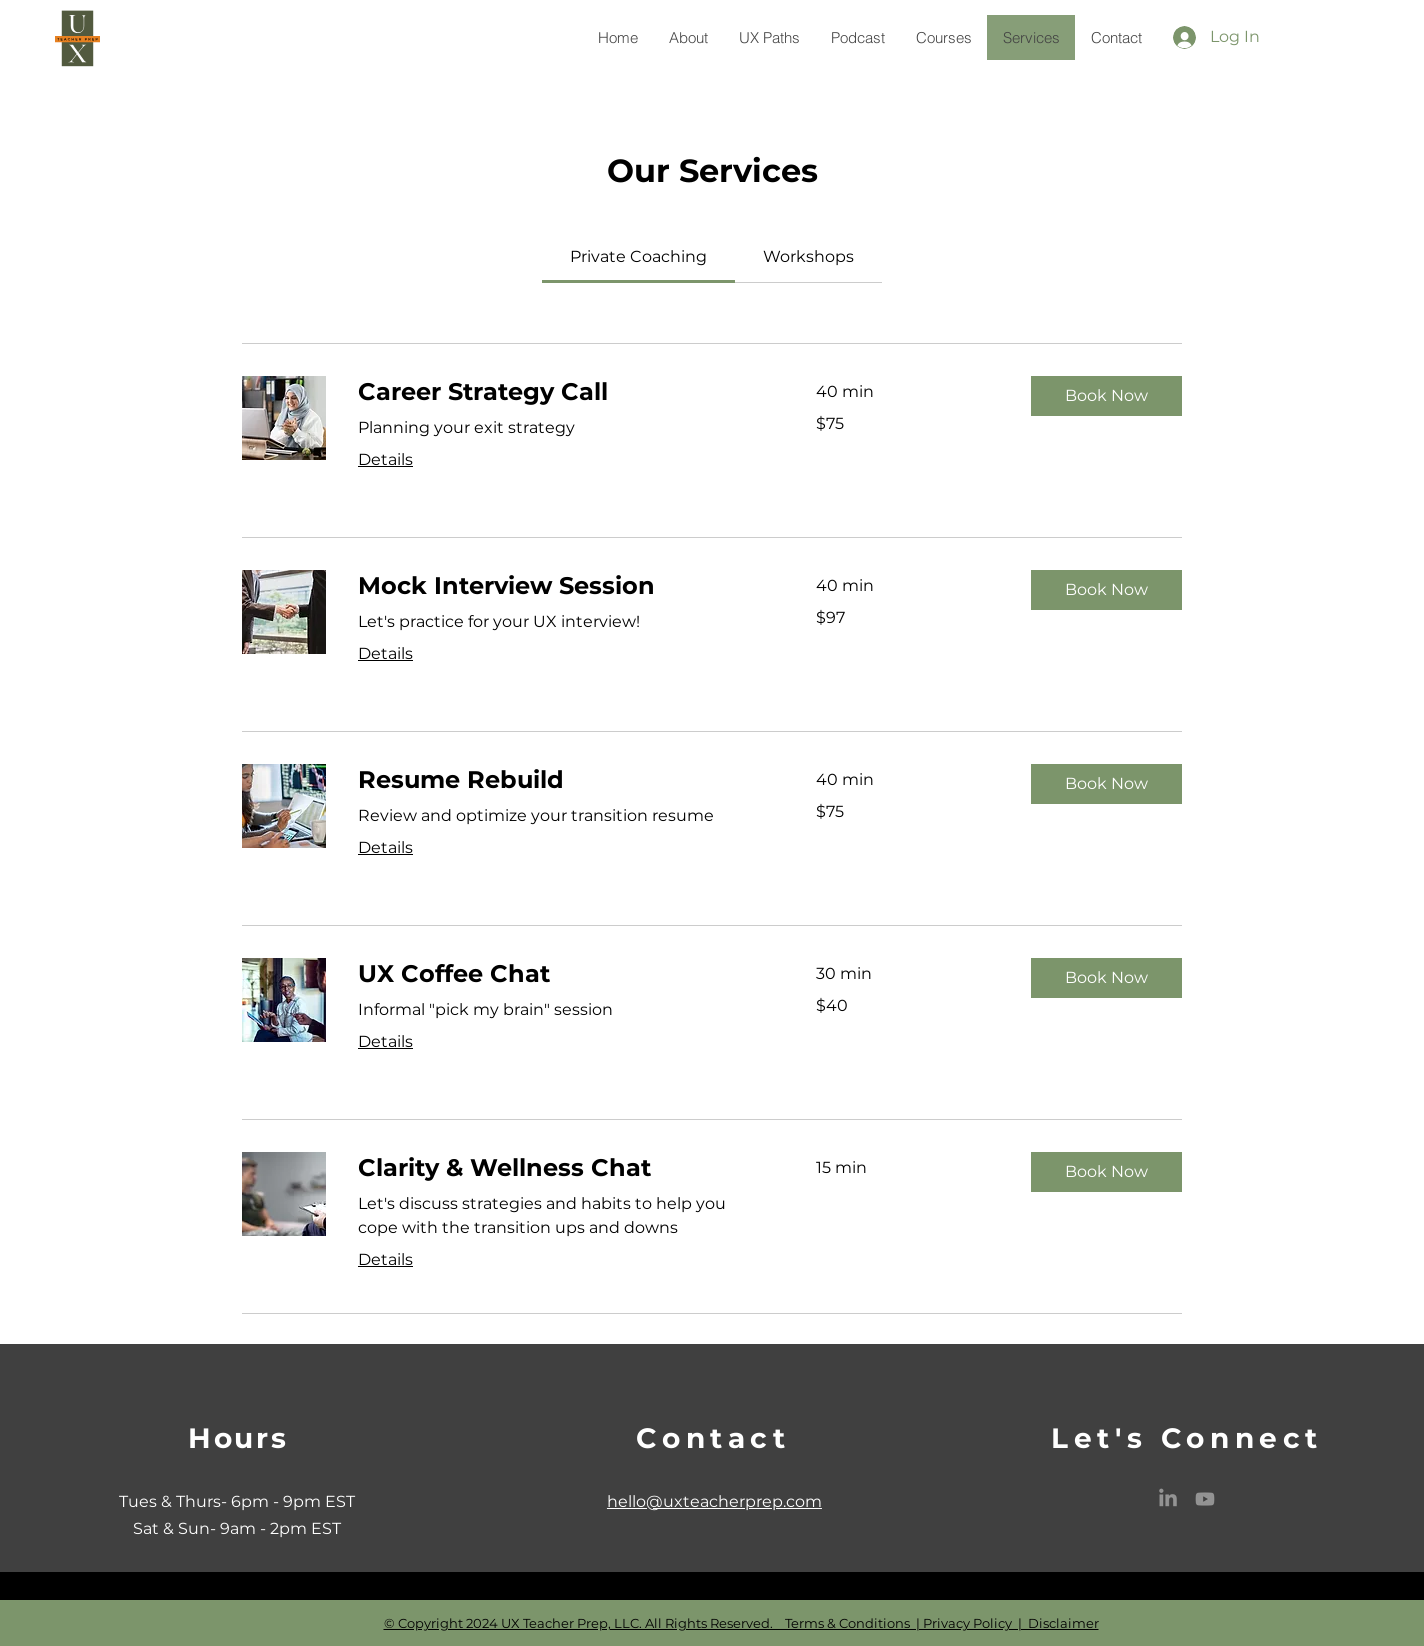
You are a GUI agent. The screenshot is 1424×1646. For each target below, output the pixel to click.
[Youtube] (1205, 1499)
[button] (1106, 396)
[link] (638, 256)
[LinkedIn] (1168, 1499)
